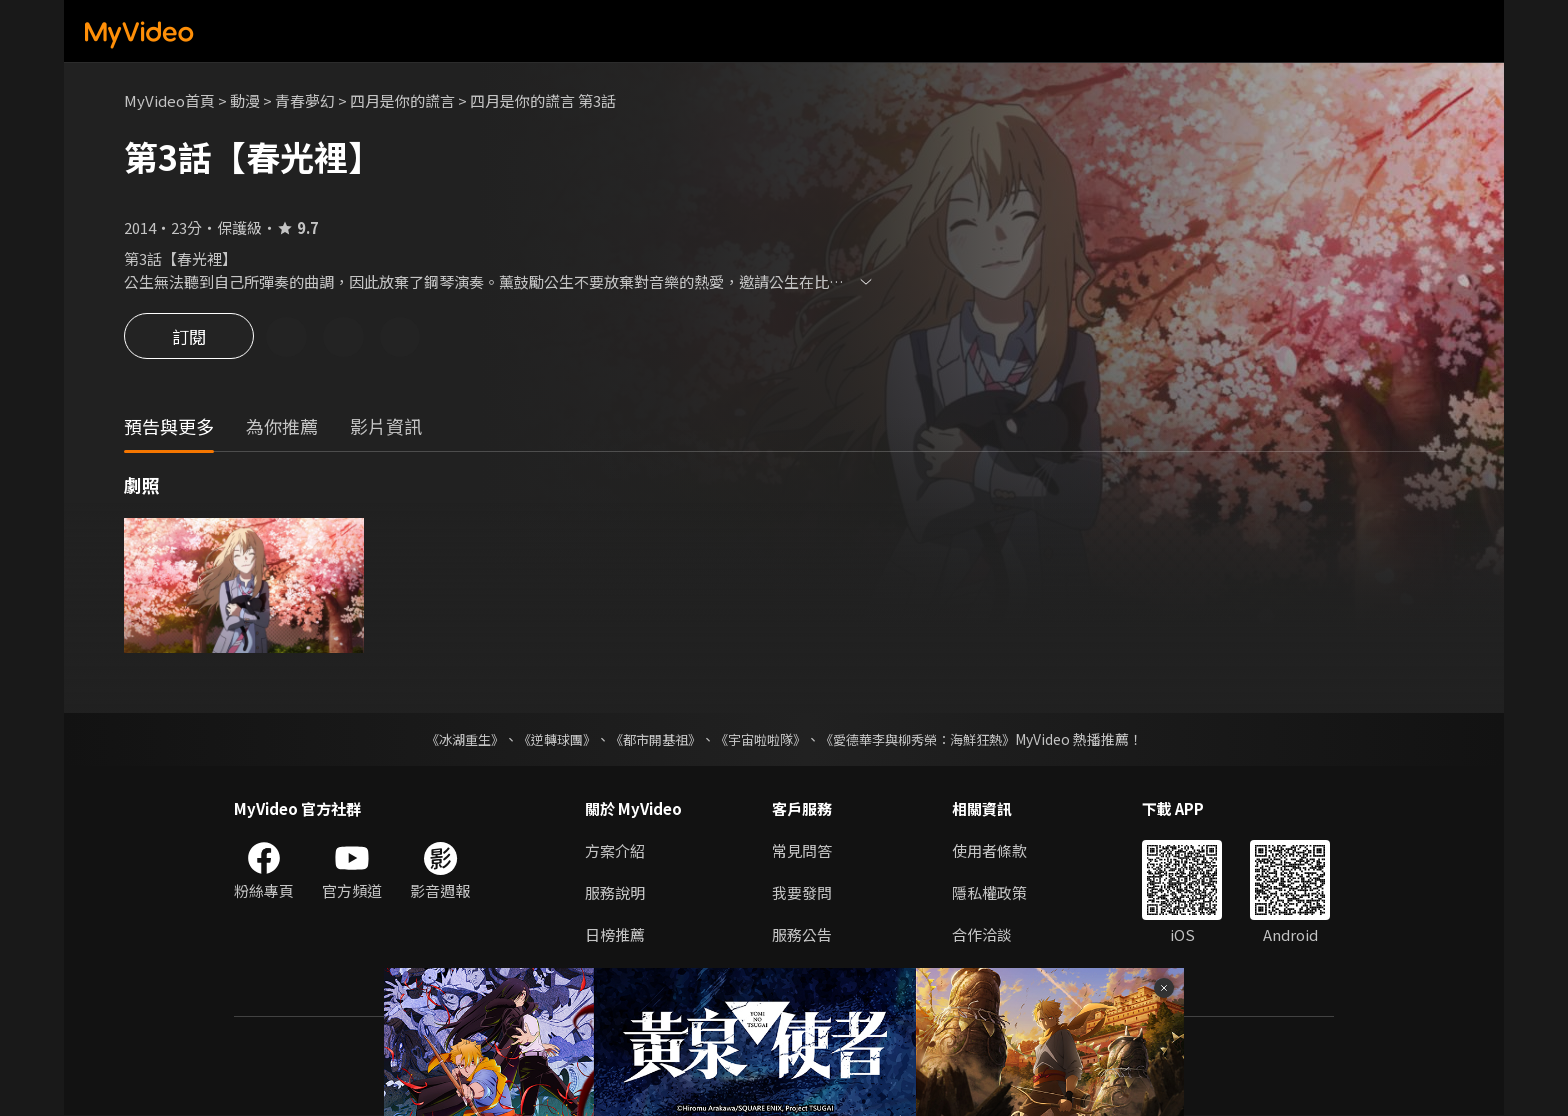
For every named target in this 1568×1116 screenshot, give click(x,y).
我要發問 (802, 893)
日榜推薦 (615, 935)
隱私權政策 (989, 893)
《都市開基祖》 (650, 740)
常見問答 (802, 851)
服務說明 (615, 893)
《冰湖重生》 (447, 740)
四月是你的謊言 (402, 100)
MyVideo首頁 (169, 100)
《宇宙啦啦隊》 (762, 740)
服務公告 (802, 935)
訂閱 (189, 338)
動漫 (245, 100)
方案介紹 (615, 851)
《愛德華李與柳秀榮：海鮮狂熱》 (930, 740)
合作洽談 (982, 935)
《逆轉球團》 (545, 740)
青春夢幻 (305, 100)
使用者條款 (989, 851)
